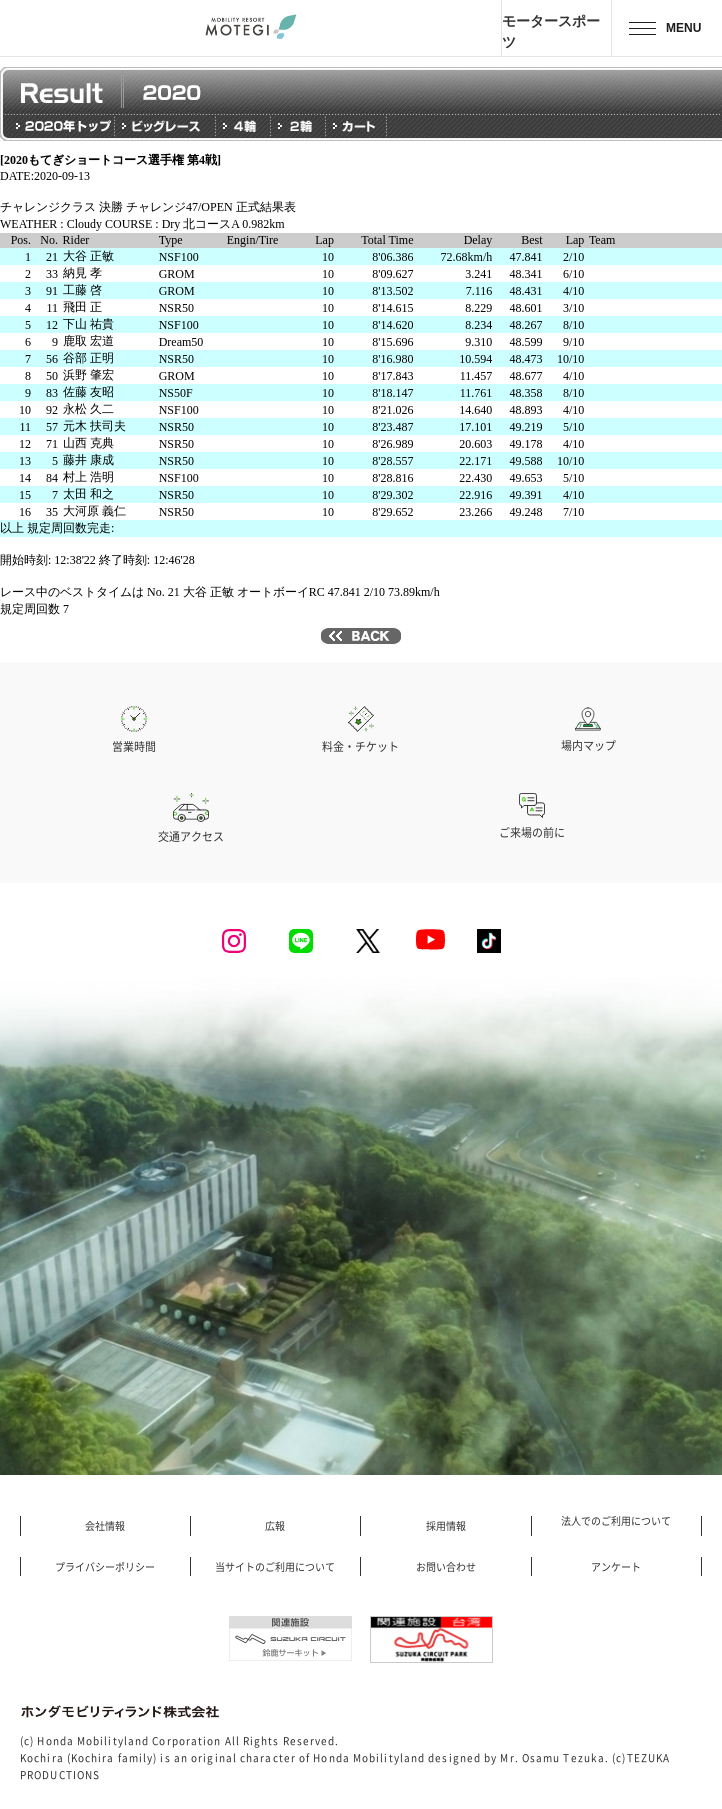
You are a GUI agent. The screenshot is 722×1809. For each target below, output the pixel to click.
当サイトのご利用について (275, 1567)
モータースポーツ (551, 31)
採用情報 (446, 1526)
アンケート (616, 1567)
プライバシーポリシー (105, 1567)
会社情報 (105, 1526)
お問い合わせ (446, 1567)
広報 (275, 1526)
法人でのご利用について (616, 1521)
